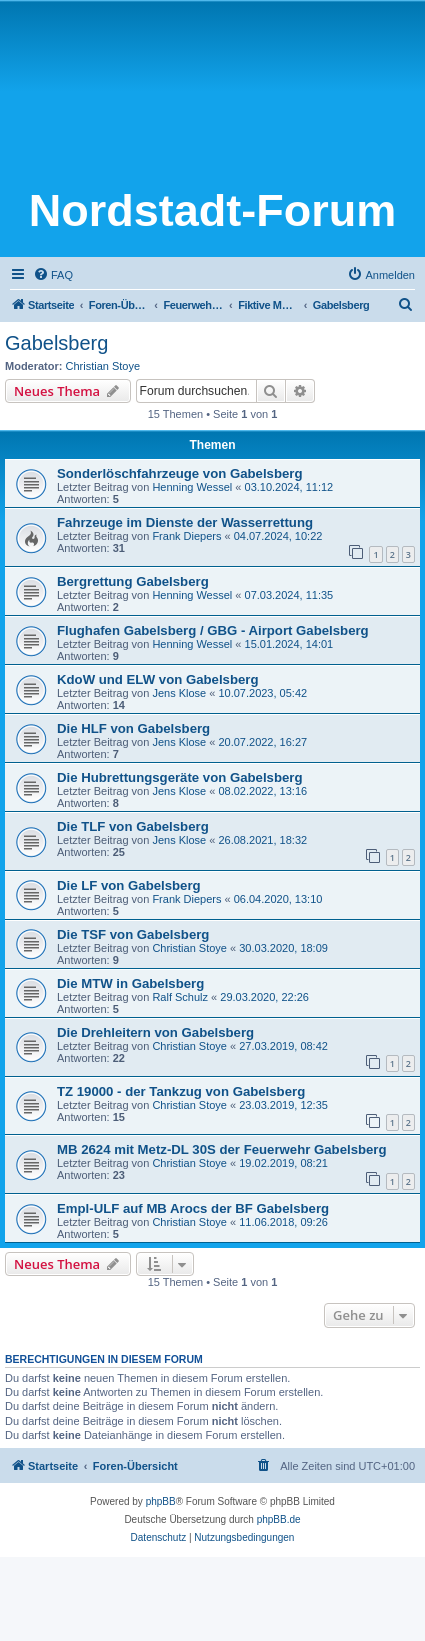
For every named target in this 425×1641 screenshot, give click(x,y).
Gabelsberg (56, 343)
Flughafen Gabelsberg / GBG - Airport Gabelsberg (213, 630)
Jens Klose (179, 693)
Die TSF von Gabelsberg (133, 934)
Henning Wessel (192, 487)
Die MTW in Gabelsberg (130, 983)
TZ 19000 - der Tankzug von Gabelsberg (181, 1091)
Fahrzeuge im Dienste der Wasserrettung (185, 522)
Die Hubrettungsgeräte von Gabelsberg (179, 777)
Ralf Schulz (180, 997)
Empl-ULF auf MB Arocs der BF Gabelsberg (193, 1208)
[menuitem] (53, 275)
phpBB (161, 1501)
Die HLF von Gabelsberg (133, 728)
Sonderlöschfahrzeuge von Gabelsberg (180, 473)
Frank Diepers (186, 536)
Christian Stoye (103, 366)
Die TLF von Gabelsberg (133, 826)
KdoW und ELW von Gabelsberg (157, 679)
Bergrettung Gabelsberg (133, 581)
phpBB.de (279, 1519)
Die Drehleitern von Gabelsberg (155, 1032)
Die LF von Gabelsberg (129, 885)
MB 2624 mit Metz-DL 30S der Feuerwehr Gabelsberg (222, 1149)
